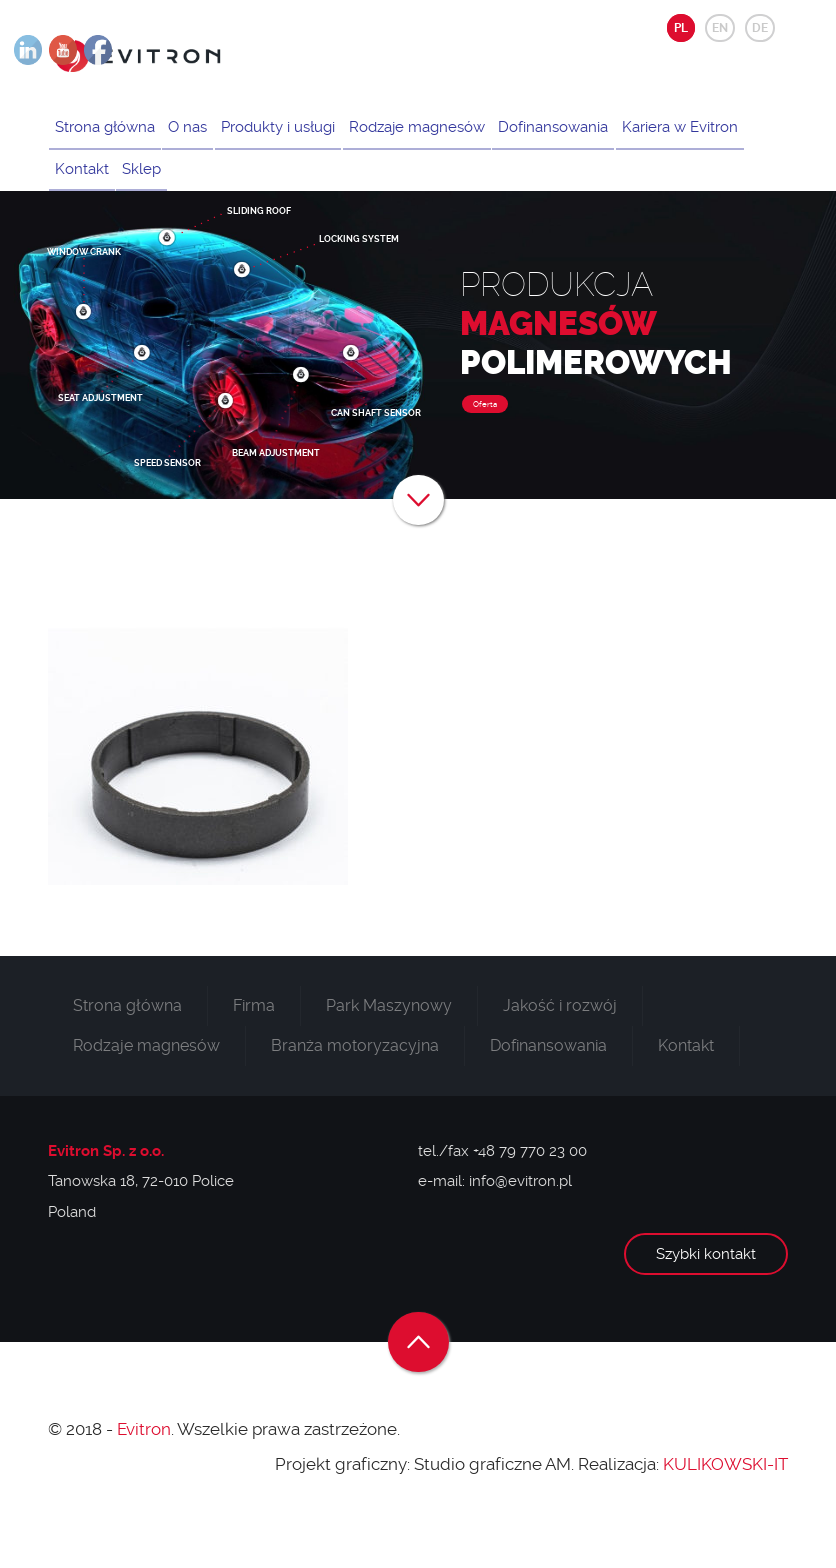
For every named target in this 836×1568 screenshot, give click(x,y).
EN (720, 28)
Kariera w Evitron (117, 195)
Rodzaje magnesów (449, 136)
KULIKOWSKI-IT (725, 1500)
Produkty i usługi (301, 136)
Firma (254, 1041)
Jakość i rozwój (560, 1041)
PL (681, 28)
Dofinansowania (595, 136)
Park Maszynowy (389, 1041)
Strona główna (109, 136)
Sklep (294, 195)
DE (760, 28)
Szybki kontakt (706, 1290)
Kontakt (225, 195)
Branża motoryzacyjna (355, 1081)
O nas (201, 136)
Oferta (485, 440)
